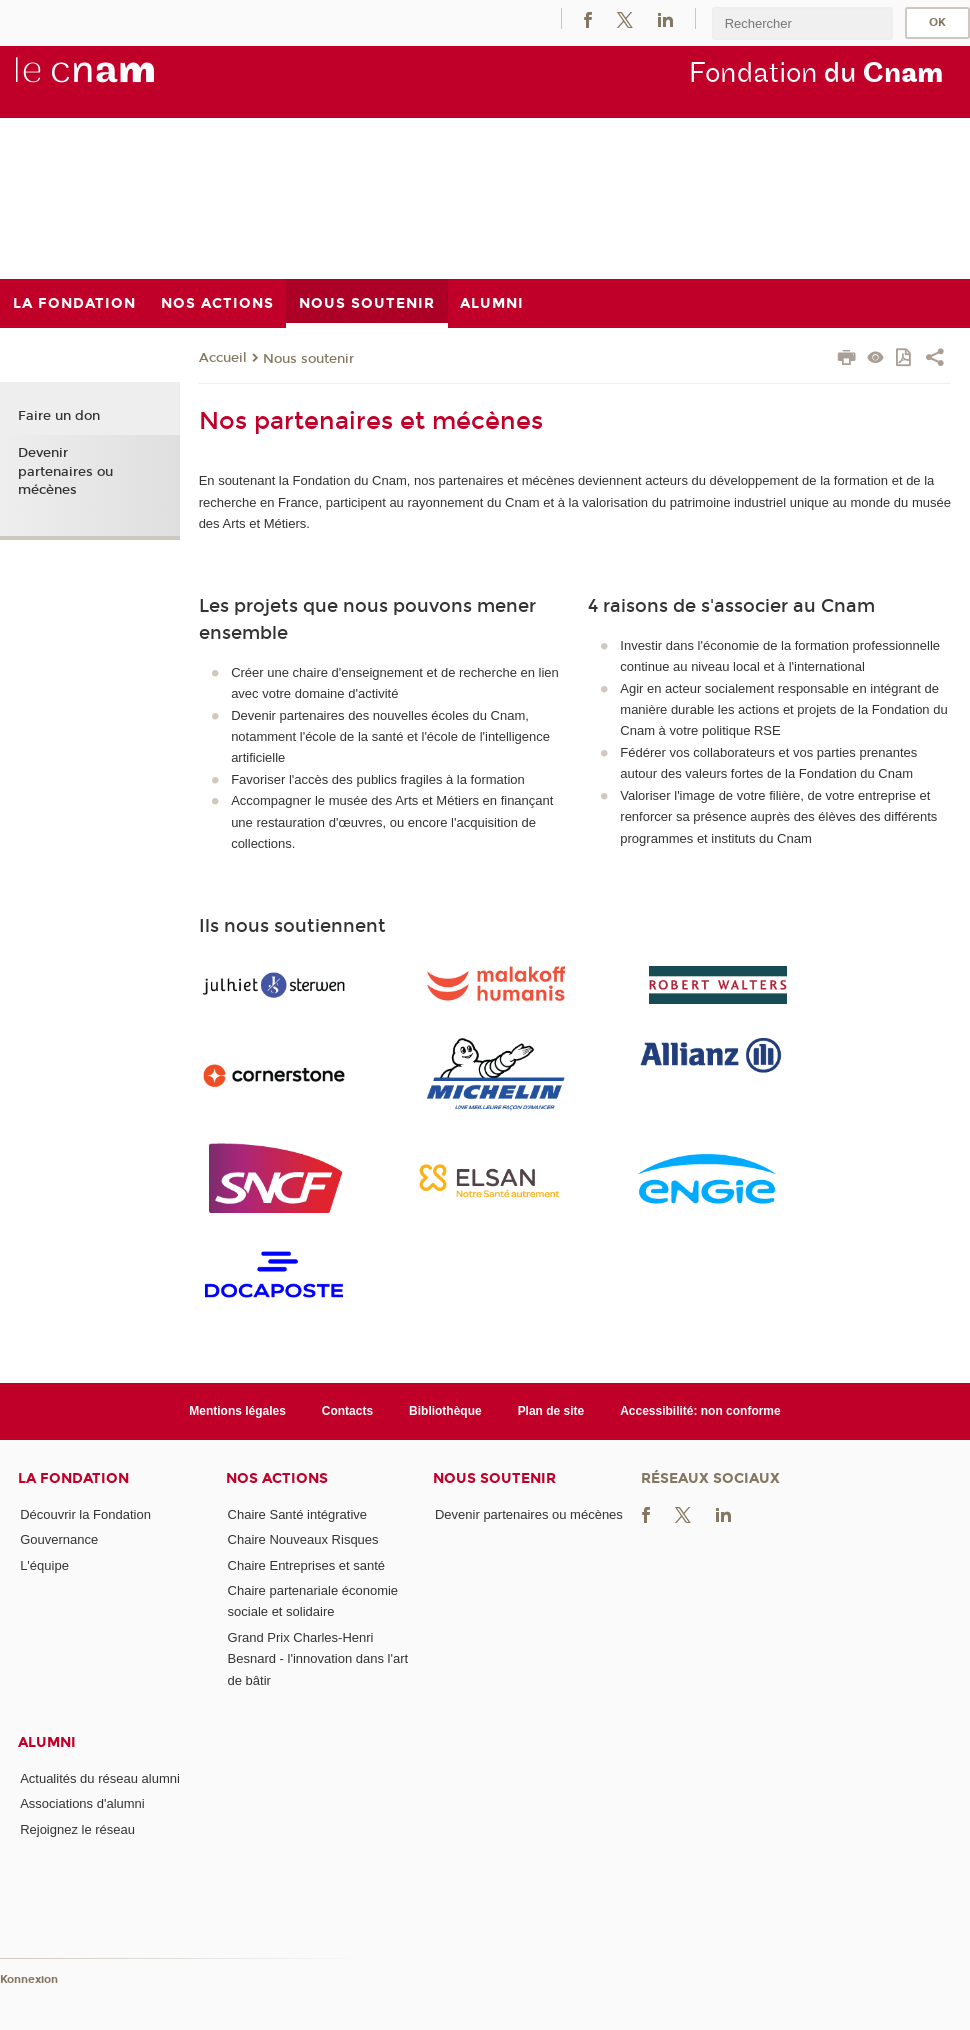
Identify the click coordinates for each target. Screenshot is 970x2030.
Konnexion (29, 1979)
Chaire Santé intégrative (297, 1514)
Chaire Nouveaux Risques (303, 1539)
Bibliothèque (445, 1411)
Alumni (47, 1742)
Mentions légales (237, 1411)
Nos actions (277, 1478)
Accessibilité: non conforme (700, 1411)
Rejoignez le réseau (77, 1829)
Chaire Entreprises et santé (307, 1565)
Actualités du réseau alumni (100, 1778)
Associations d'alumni (82, 1803)
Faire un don (59, 416)
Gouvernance (59, 1539)
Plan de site (551, 1411)
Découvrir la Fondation (85, 1514)
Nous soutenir (308, 359)
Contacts (347, 1411)
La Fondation (73, 1478)
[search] (802, 23)
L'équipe (44, 1565)
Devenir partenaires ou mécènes (65, 471)
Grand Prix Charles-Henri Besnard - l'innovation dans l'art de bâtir (318, 1659)
